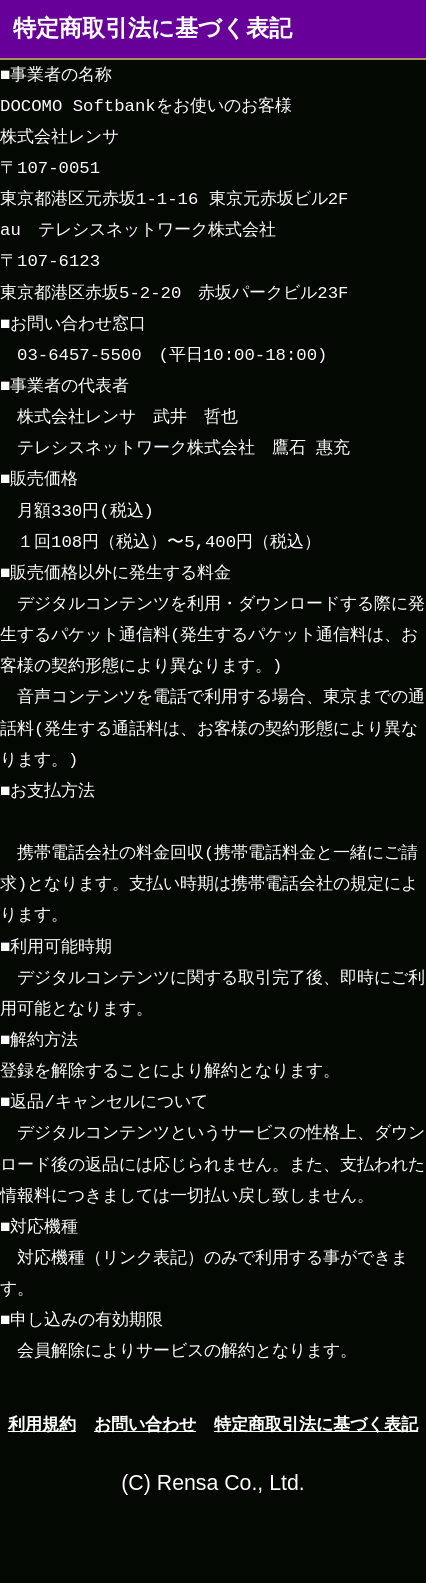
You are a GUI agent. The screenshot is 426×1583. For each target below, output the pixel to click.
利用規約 (42, 1424)
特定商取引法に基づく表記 (316, 1424)
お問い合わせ (145, 1424)
